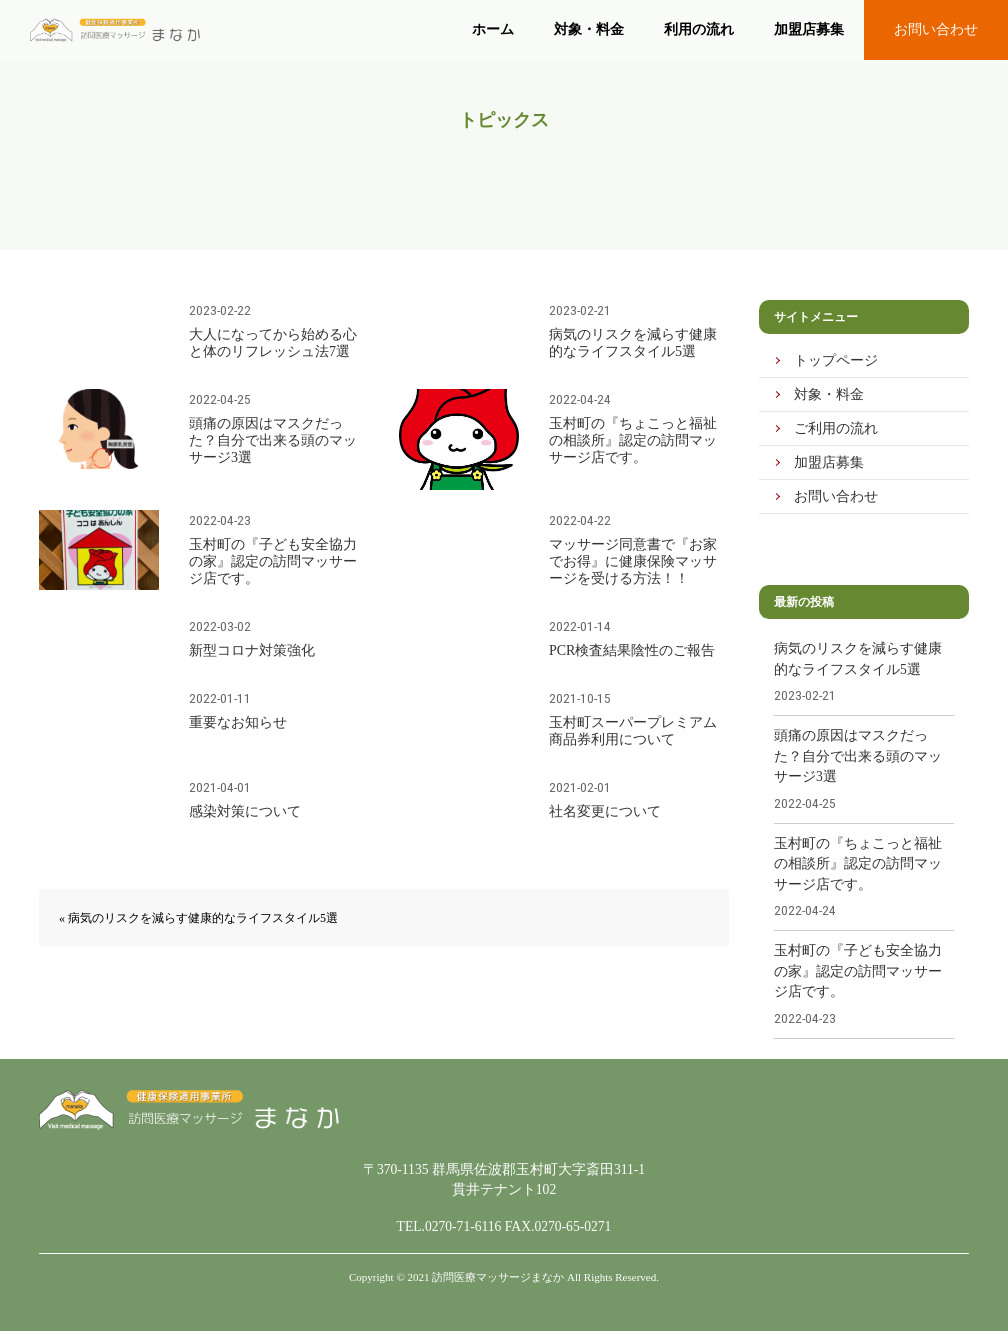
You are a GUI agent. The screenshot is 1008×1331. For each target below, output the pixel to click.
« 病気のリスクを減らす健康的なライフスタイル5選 (198, 918)
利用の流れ (699, 29)
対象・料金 (589, 29)
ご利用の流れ (836, 428)
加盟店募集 (809, 29)
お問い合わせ (936, 29)
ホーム (493, 29)
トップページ (836, 360)
